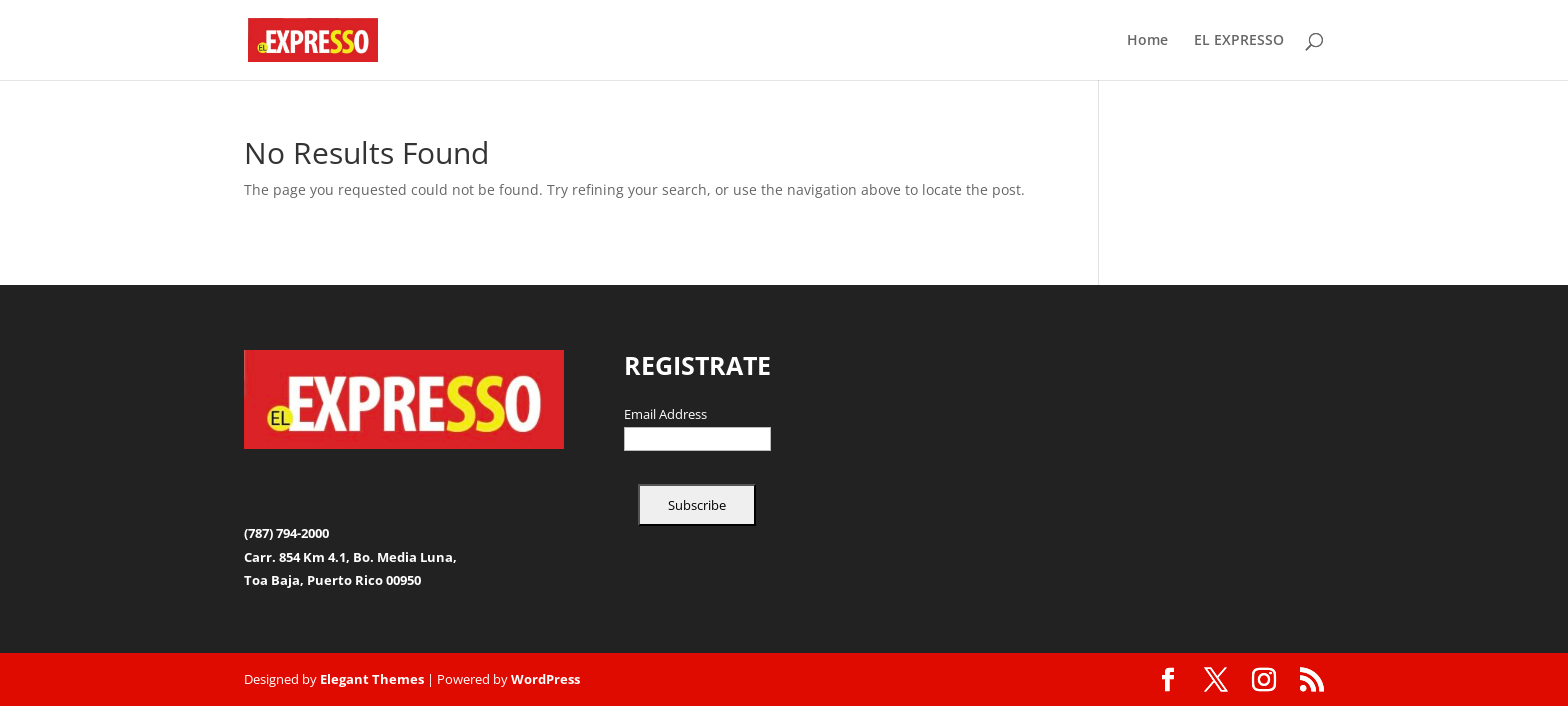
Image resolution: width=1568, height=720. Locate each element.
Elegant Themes (372, 679)
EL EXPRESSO (1239, 41)
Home (1147, 41)
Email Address (665, 415)
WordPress (545, 679)
